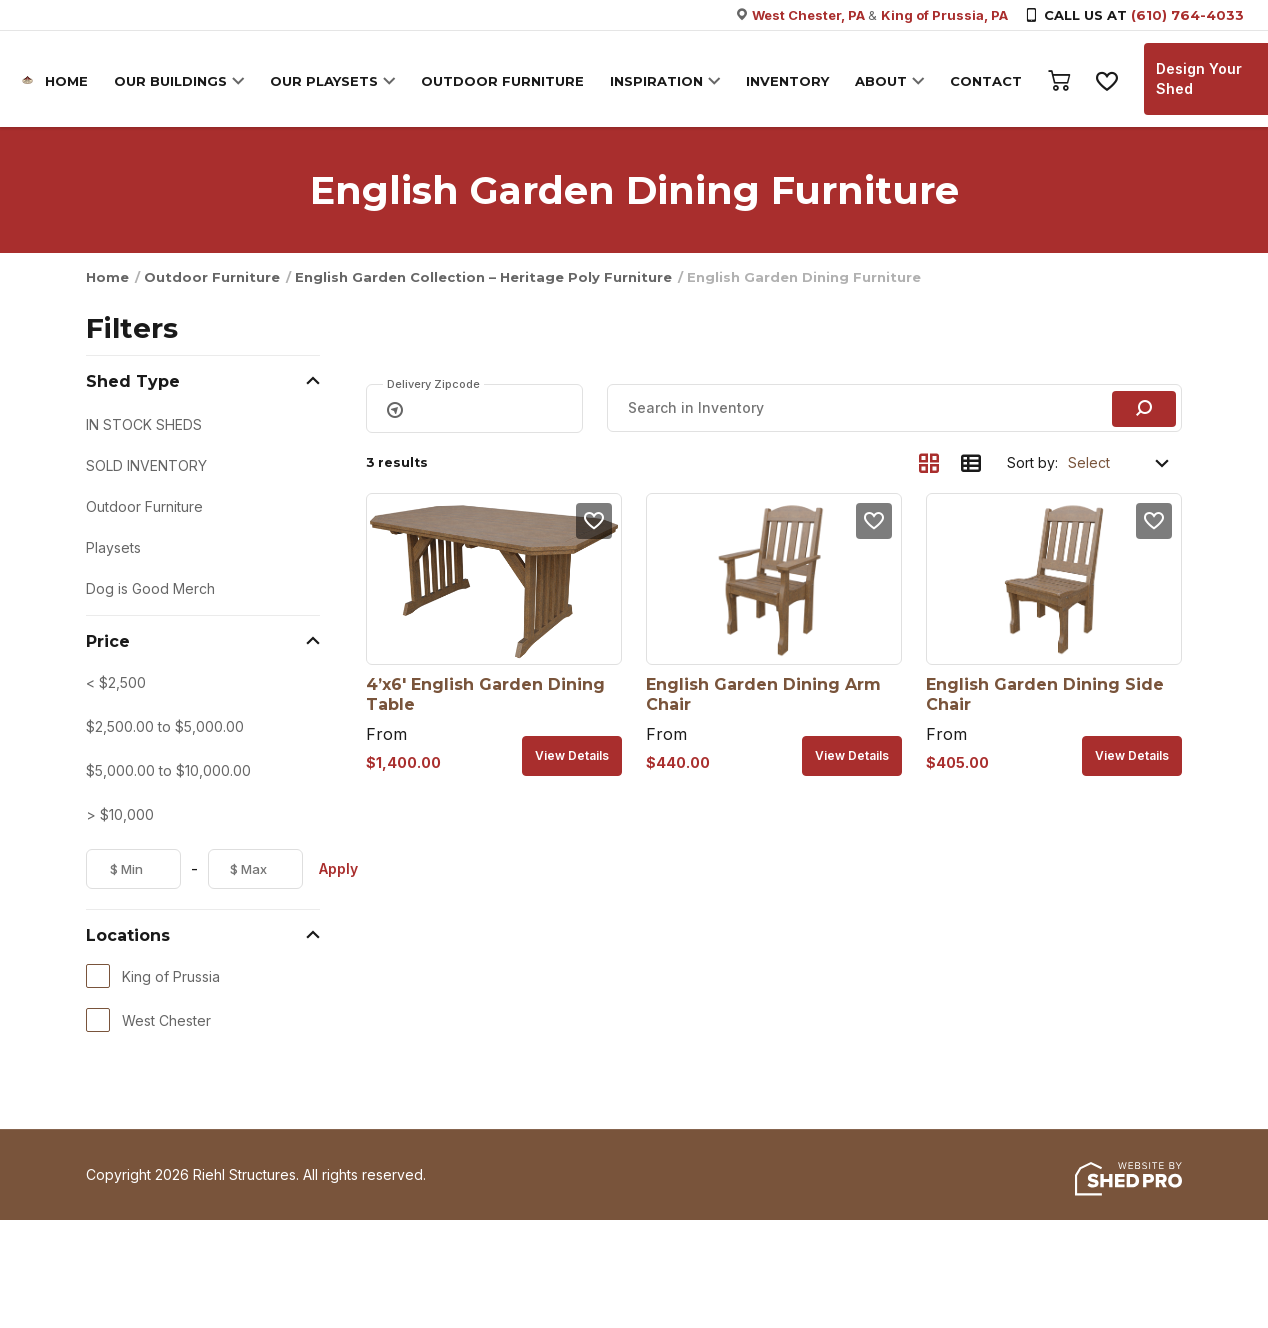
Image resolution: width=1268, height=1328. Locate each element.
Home (107, 277)
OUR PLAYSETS (327, 81)
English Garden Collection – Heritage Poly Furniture (483, 277)
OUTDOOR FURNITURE (505, 81)
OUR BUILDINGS (173, 81)
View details (572, 755)
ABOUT (884, 81)
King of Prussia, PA (944, 15)
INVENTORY (790, 81)
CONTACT (989, 81)
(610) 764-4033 (1187, 15)
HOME (69, 81)
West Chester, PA (810, 15)
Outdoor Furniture (212, 277)
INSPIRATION (659, 81)
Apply (338, 868)
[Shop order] (1120, 463)
